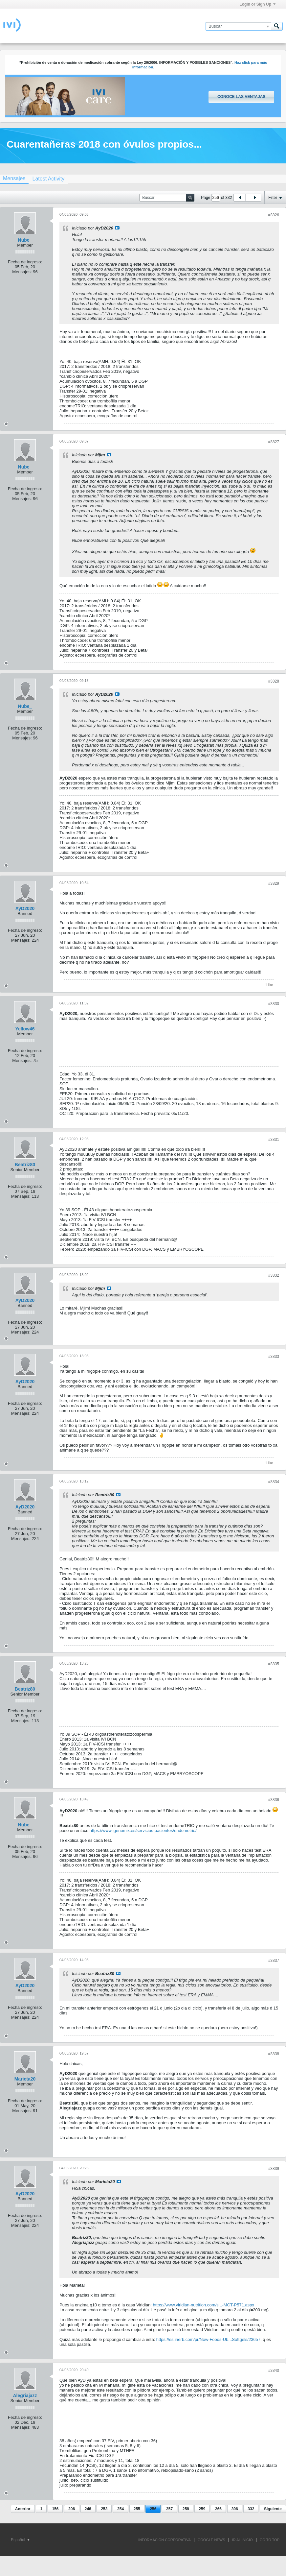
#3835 (273, 1664)
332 (251, 2509)
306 (234, 2509)
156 (55, 2509)
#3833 (273, 1356)
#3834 (273, 1482)
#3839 (273, 2168)
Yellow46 (24, 1028)
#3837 (273, 1960)
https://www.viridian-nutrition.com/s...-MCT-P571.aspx (203, 2304)
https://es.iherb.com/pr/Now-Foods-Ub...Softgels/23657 (208, 2339)
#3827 (273, 442)
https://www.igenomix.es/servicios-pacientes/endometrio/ (143, 1830)
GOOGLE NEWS (211, 2540)
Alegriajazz (25, 2395)
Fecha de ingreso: (25, 261)
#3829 (273, 883)
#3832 (273, 1275)
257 (169, 2509)
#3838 (273, 2054)
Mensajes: (22, 271)
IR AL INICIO (242, 2540)
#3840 (273, 2370)
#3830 (273, 1003)
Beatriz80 (25, 1164)
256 (153, 2509)
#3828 (273, 681)
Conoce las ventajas (241, 96)
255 (137, 2509)
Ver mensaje (117, 227)
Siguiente (273, 2509)
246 (88, 2509)
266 (218, 2509)
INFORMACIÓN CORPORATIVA (164, 2540)
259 (202, 2509)
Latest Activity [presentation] (48, 178)
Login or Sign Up (257, 4)
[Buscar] (238, 26)
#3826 (273, 215)
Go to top (269, 2540)
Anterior (23, 2509)
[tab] (48, 178)
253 (104, 2509)
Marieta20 (25, 2079)
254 (120, 2509)
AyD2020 (25, 908)
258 (186, 2509)
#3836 (273, 1799)
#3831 (273, 1139)
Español (20, 2540)
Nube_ (25, 240)
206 (71, 2509)
